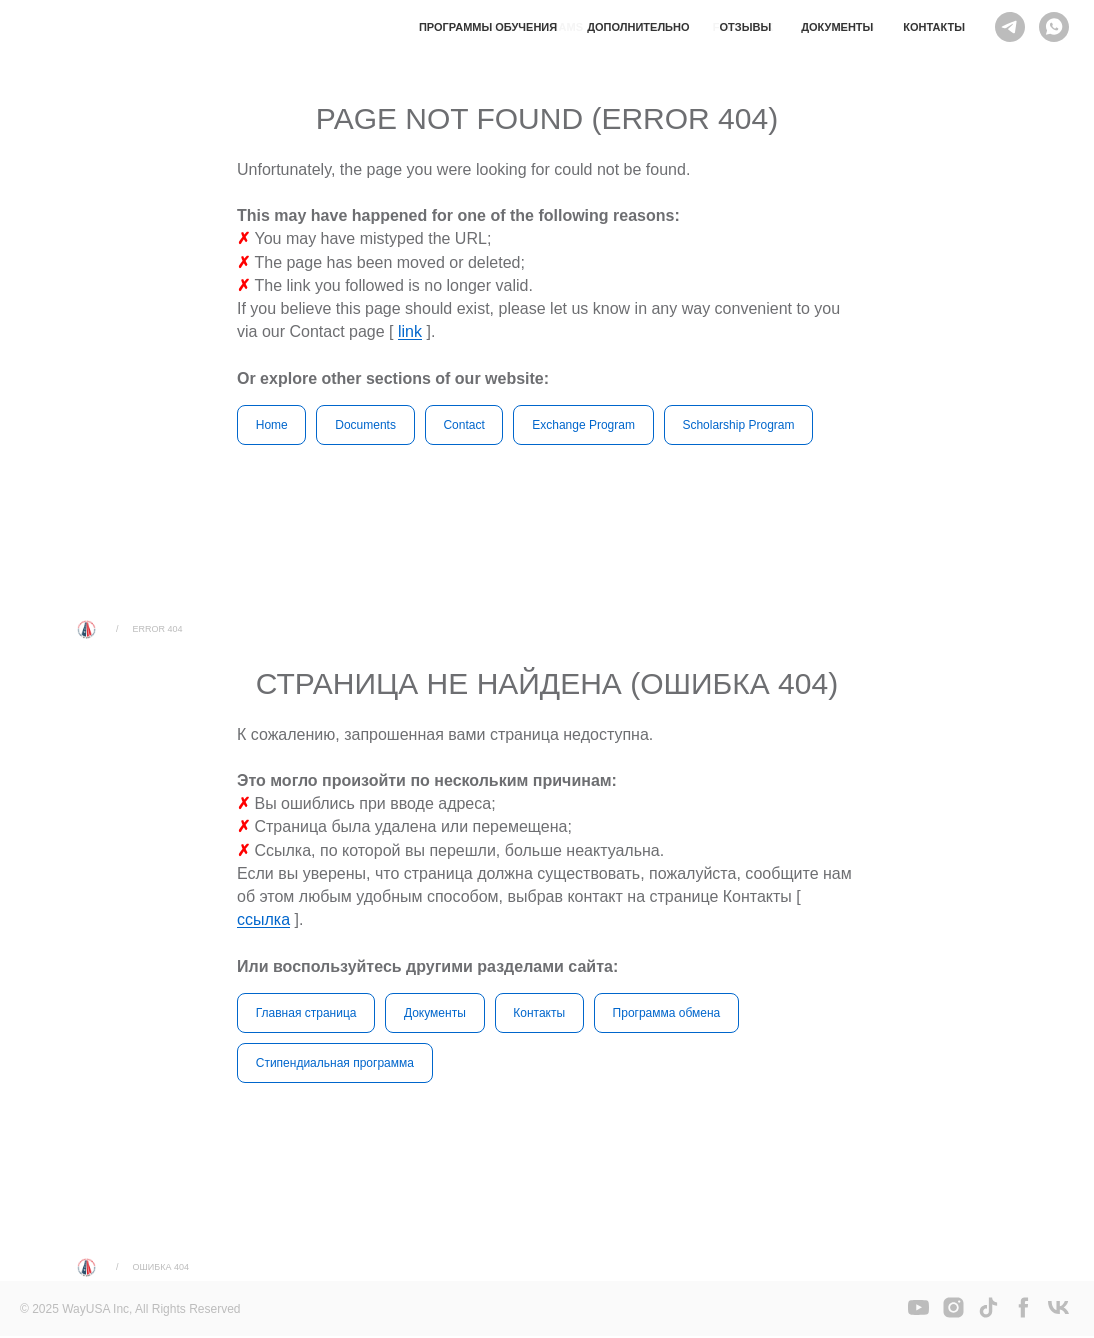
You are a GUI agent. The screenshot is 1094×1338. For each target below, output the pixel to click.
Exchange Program (585, 425)
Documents (366, 425)
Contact (465, 425)
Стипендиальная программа (335, 1064)
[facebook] (1023, 1316)
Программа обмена (668, 1013)
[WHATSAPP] (1054, 27)
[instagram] (953, 1316)
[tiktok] (988, 1316)
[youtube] (918, 1316)
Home (272, 425)
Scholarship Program (741, 425)
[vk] (1058, 1316)
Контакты (934, 27)
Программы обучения (488, 27)
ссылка (263, 920)
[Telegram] (1010, 27)
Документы (837, 27)
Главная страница (306, 1013)
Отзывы (746, 27)
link (410, 331)
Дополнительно (638, 27)
